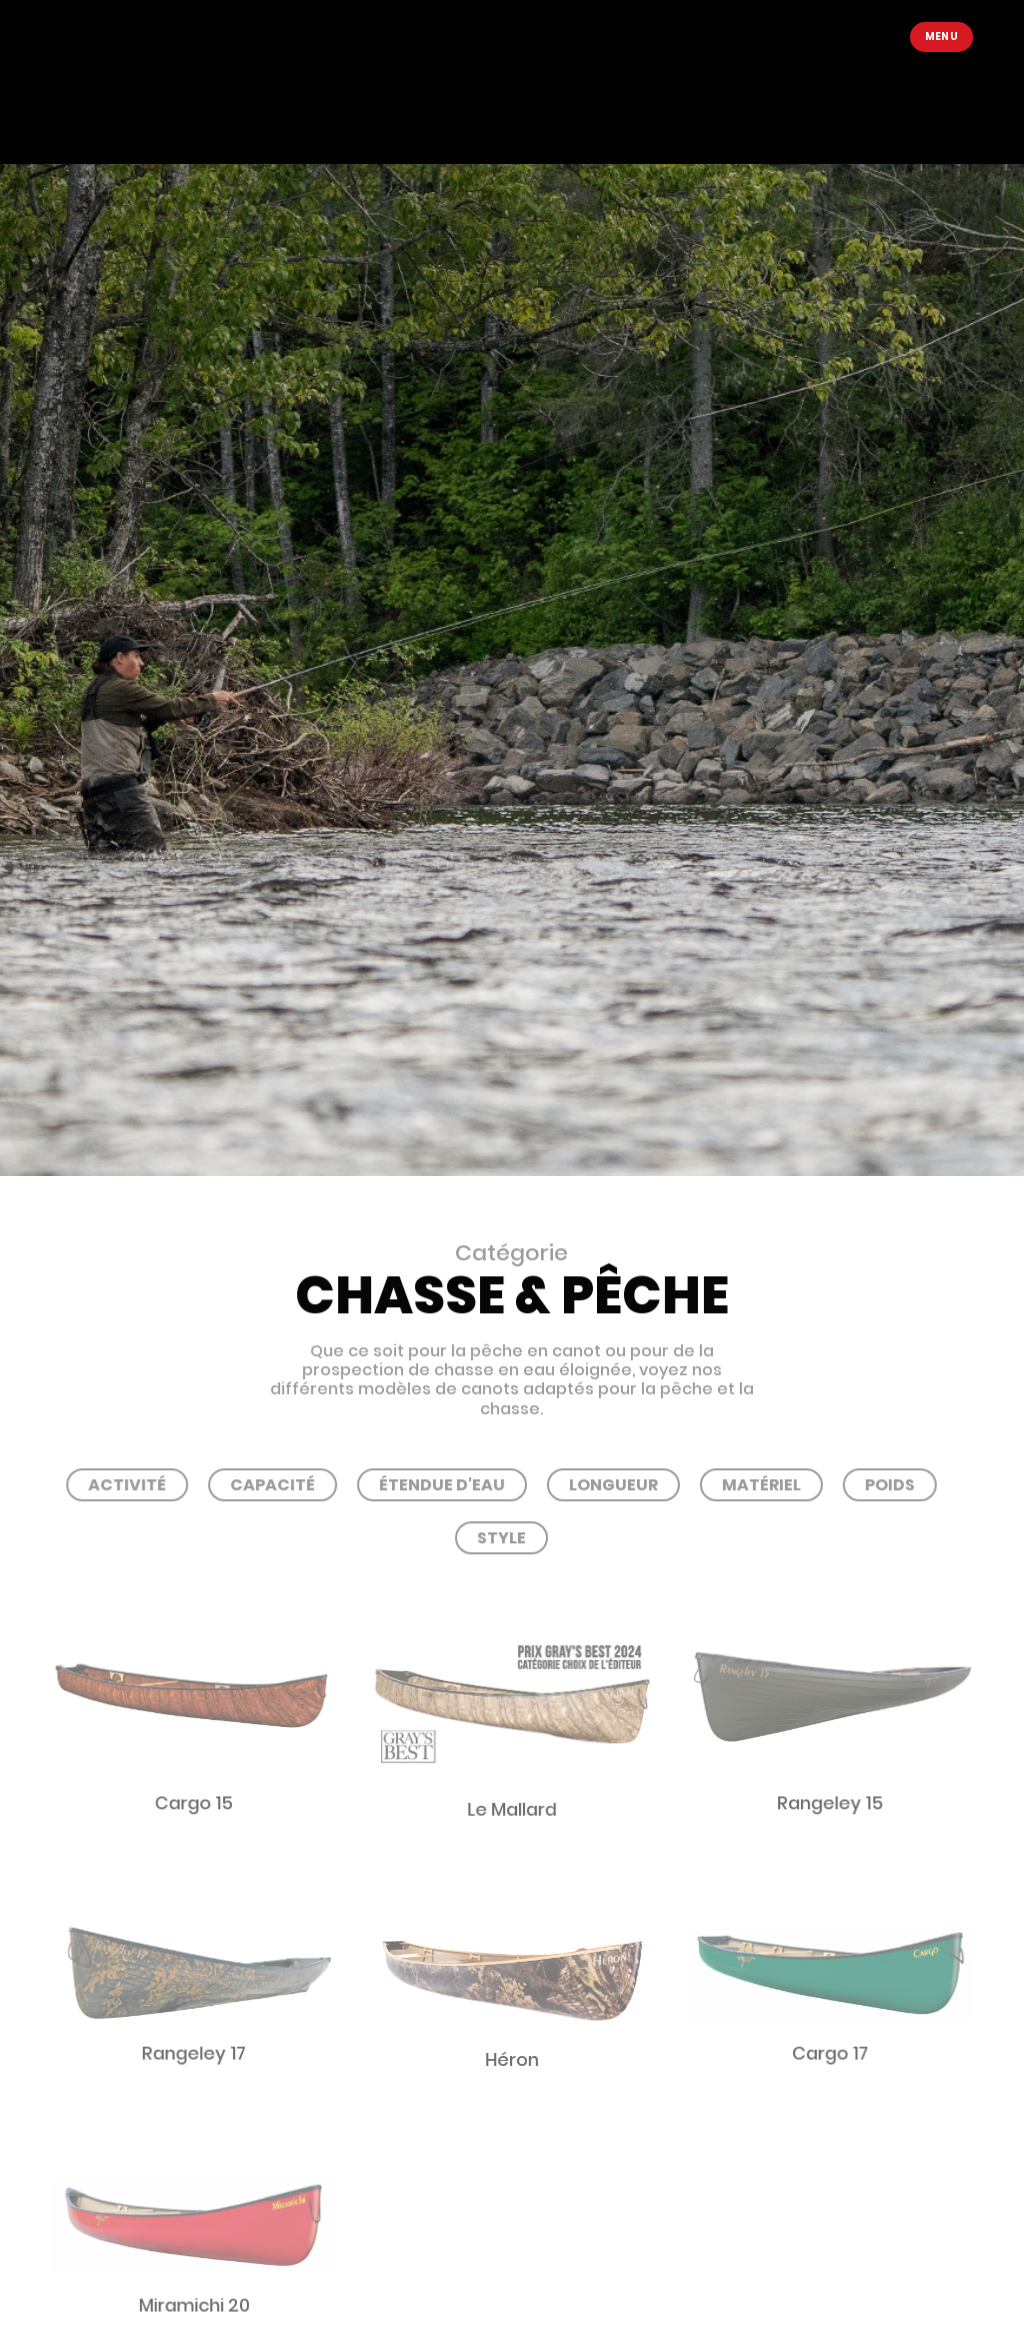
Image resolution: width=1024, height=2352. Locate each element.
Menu (941, 36)
